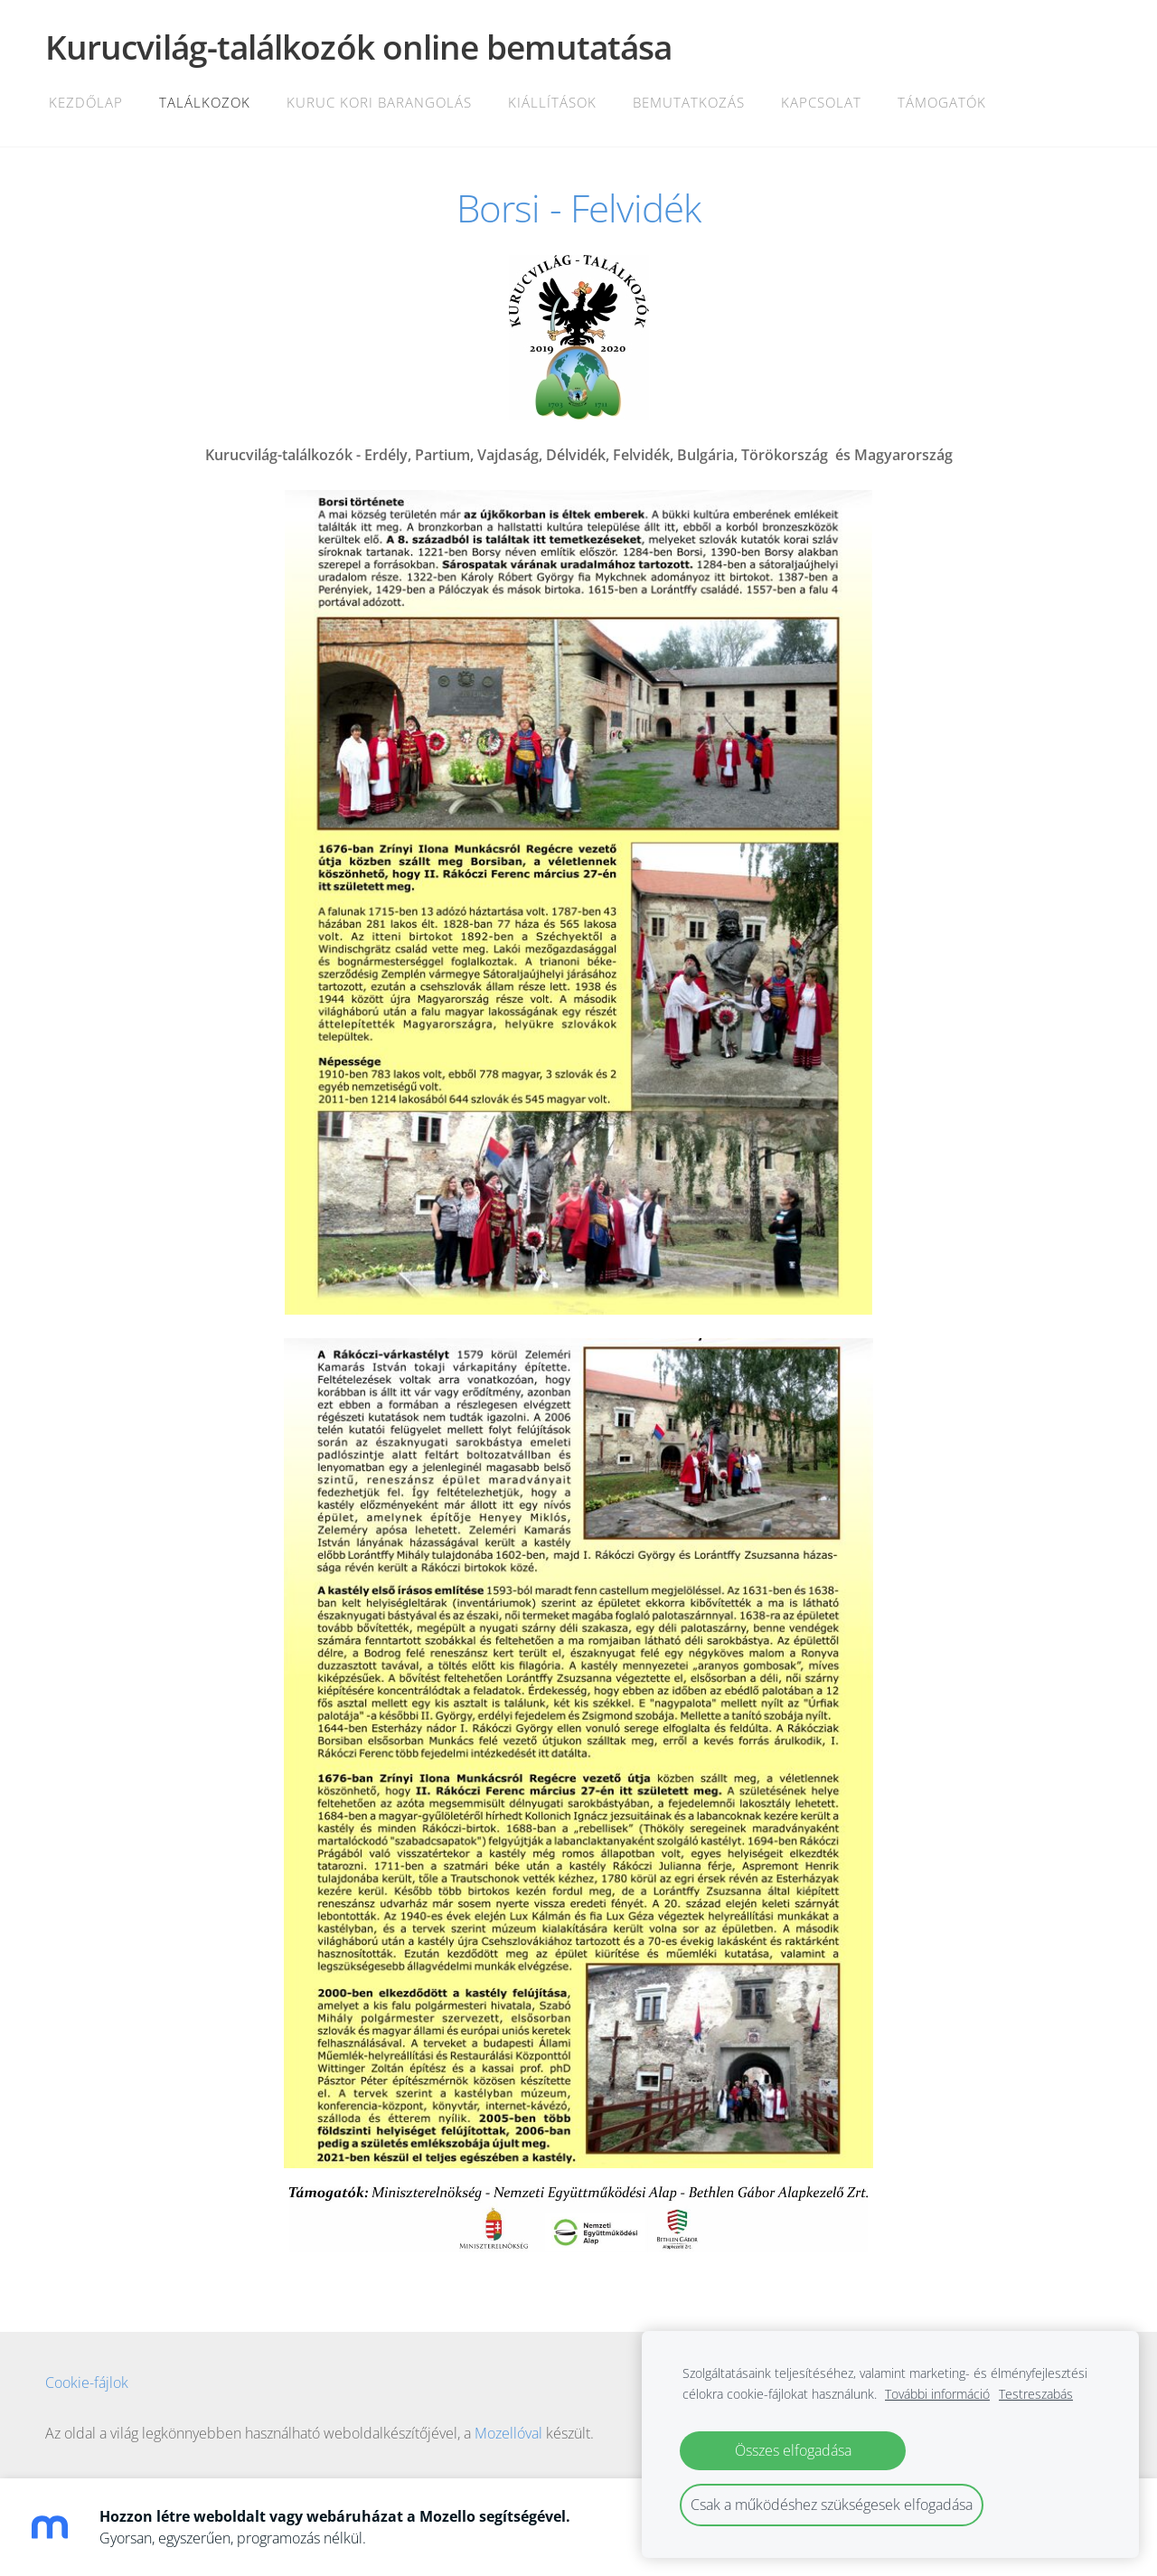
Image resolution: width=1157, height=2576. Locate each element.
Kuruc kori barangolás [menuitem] (379, 102)
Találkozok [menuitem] (204, 102)
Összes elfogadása (793, 2450)
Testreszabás (1036, 2393)
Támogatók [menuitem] (942, 102)
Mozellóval (508, 2433)
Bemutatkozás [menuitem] (689, 102)
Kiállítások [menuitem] (552, 102)
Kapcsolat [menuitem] (821, 102)
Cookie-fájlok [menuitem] (86, 2382)
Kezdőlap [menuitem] (86, 102)
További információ (937, 2393)
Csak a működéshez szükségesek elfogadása (832, 2505)
